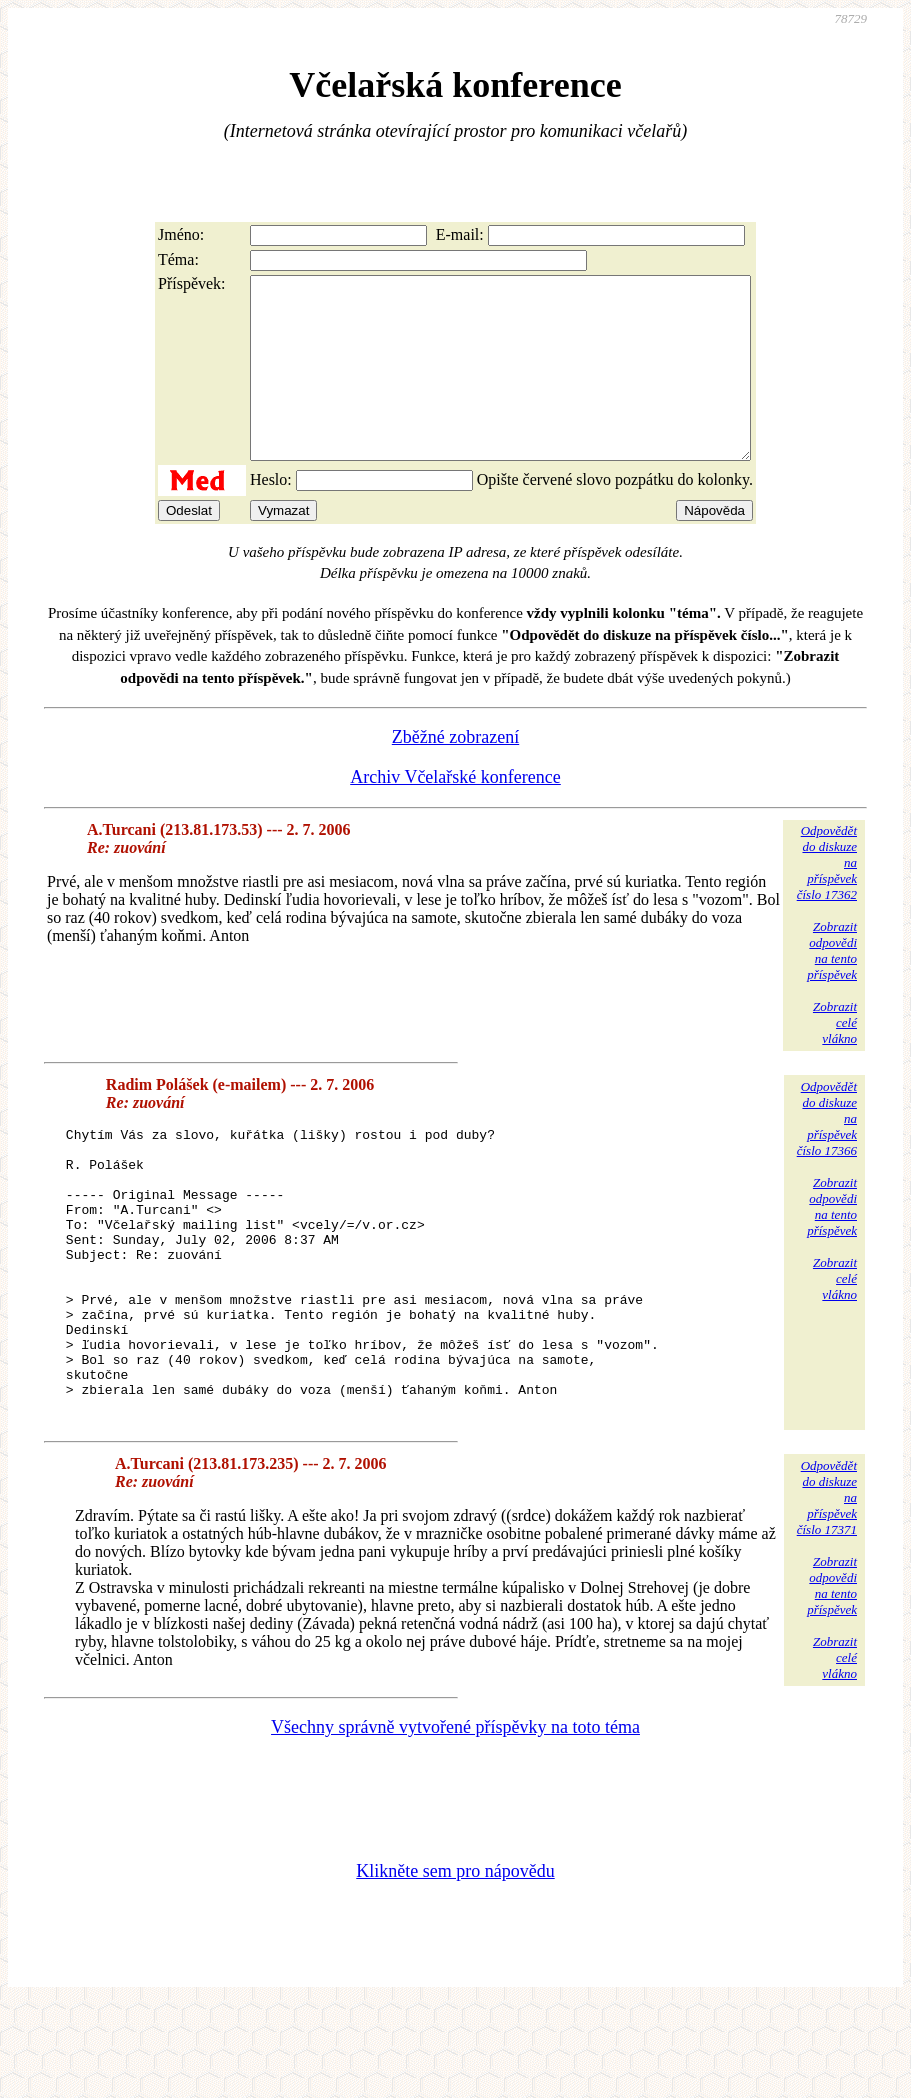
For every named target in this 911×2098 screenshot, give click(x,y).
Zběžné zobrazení (455, 773)
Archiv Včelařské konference (455, 813)
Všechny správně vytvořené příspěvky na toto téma (455, 1820)
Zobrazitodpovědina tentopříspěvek (832, 986)
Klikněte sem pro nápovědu (455, 1964)
